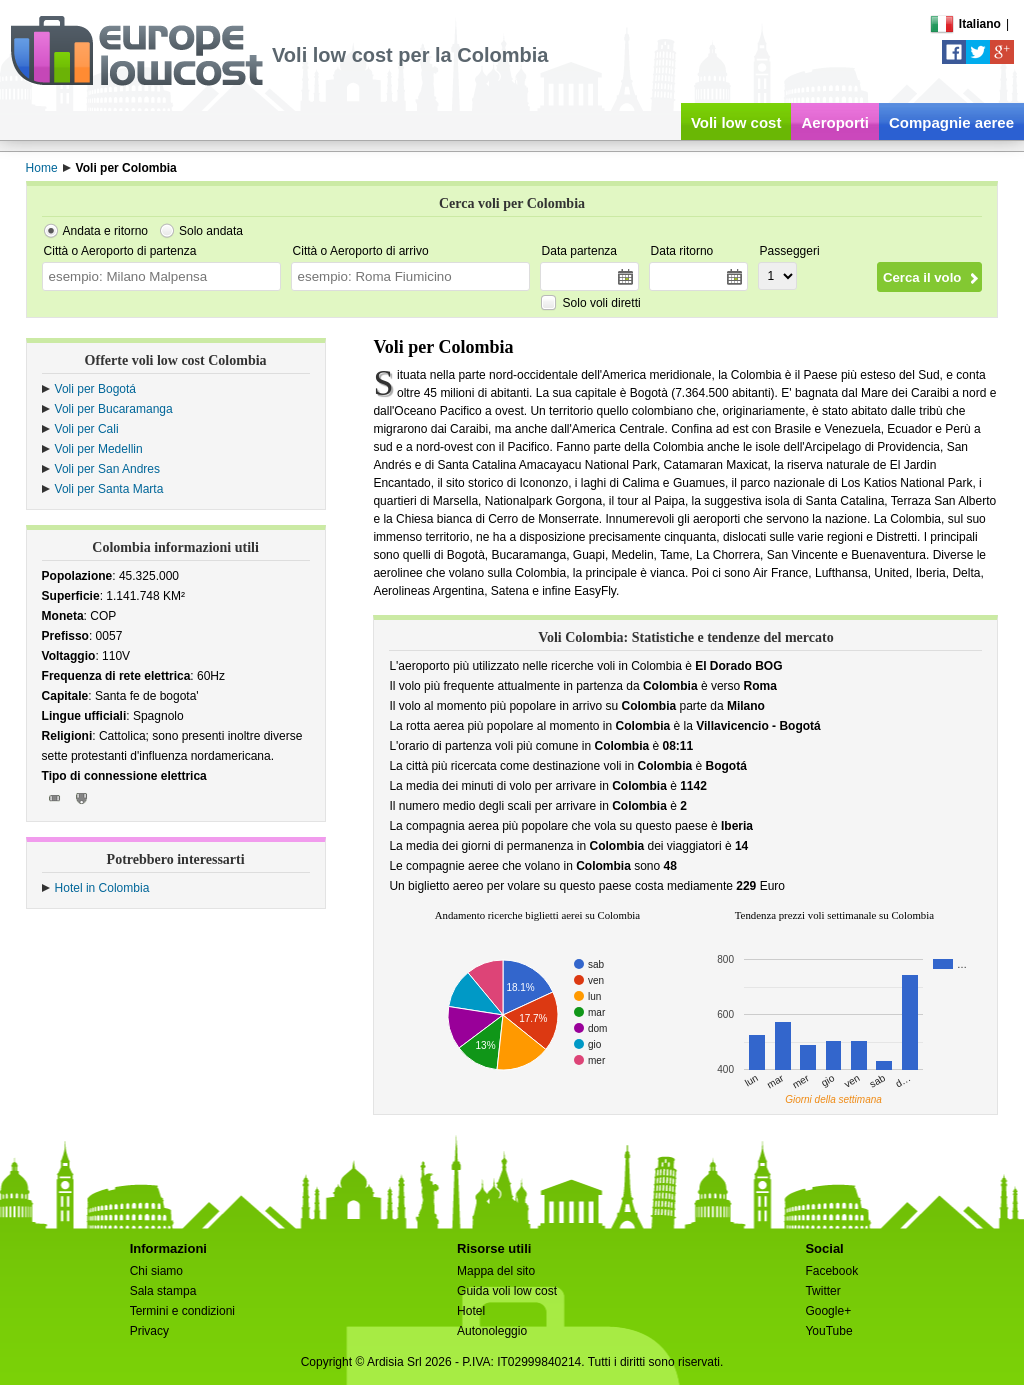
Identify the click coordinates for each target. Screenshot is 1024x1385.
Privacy (149, 1331)
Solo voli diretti (602, 303)
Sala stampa (163, 1291)
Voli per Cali (87, 429)
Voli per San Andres (107, 469)
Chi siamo (156, 1271)
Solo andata (211, 231)
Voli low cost (736, 122)
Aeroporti (835, 122)
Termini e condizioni (182, 1311)
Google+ (828, 1311)
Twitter (822, 1291)
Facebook (831, 1271)
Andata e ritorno (105, 231)
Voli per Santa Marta (109, 489)
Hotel (471, 1311)
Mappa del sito (496, 1271)
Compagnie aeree (951, 122)
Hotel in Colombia (102, 888)
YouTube (828, 1331)
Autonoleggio (492, 1331)
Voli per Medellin (99, 449)
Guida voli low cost (507, 1291)
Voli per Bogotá (95, 389)
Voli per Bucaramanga (114, 409)
